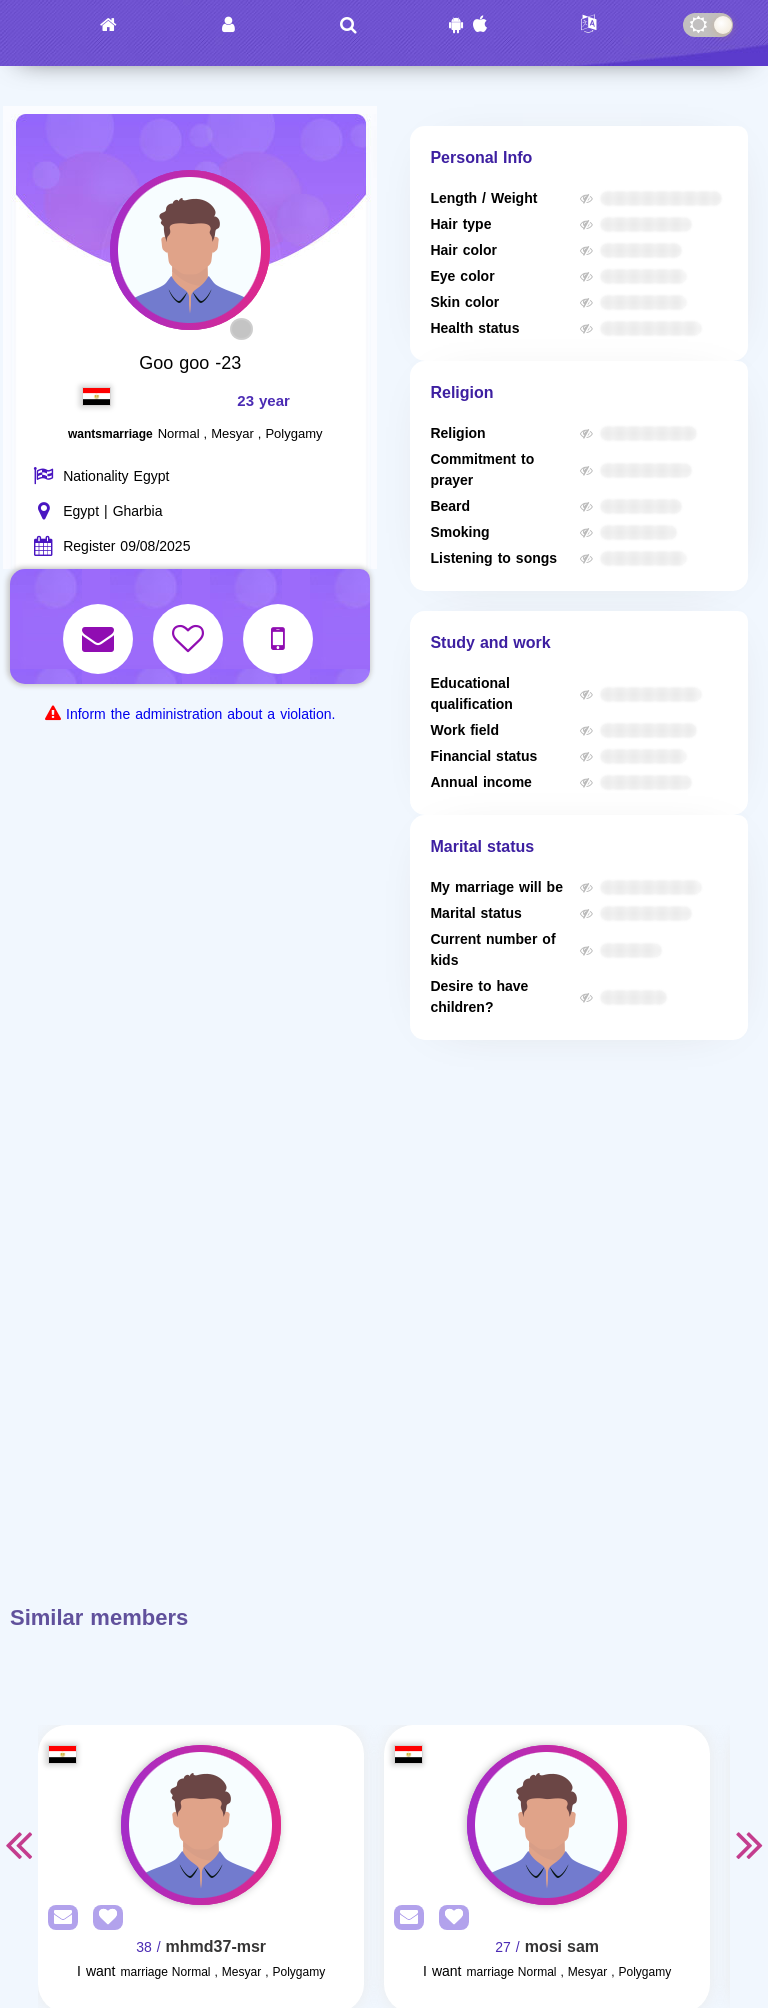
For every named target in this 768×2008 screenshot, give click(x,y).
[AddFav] (103, 1918)
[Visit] (201, 1825)
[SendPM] (58, 1918)
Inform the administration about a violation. (200, 714)
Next (750, 1844)
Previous (18, 1844)
